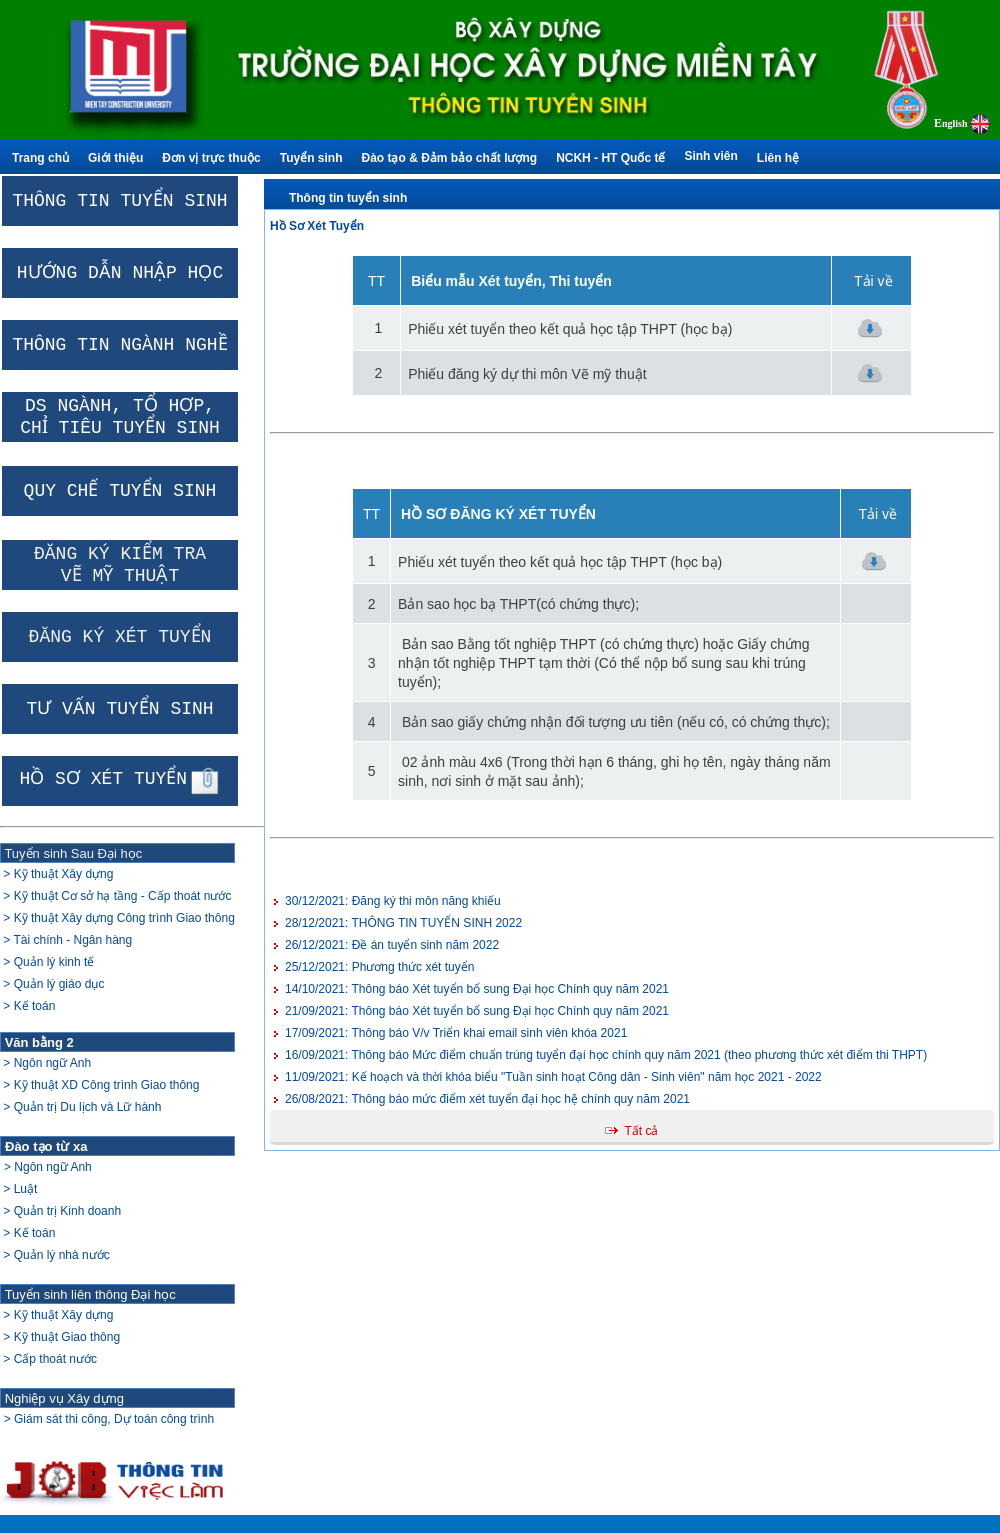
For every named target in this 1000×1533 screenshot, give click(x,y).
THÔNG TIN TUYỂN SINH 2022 (403, 923)
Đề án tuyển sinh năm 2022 (392, 945)
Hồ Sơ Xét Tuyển (317, 226)
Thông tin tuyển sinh (348, 198)
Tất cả (641, 1131)
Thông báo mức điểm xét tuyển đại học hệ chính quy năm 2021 (487, 1099)
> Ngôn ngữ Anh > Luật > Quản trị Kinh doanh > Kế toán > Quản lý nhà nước (60, 1211)
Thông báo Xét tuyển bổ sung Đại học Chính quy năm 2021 (477, 1011)
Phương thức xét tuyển (379, 967)
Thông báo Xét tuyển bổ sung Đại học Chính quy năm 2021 (477, 989)
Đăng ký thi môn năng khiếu (393, 901)
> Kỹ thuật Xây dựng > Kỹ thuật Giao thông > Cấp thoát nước (60, 1337)
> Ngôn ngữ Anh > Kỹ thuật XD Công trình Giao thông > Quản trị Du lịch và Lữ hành (99, 1085)
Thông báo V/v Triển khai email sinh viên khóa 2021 (456, 1033)
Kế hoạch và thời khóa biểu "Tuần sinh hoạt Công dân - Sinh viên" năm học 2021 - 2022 (553, 1077)
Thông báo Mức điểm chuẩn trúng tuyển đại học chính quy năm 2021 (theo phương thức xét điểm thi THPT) (606, 1055)
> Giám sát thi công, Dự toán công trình (109, 1419)
